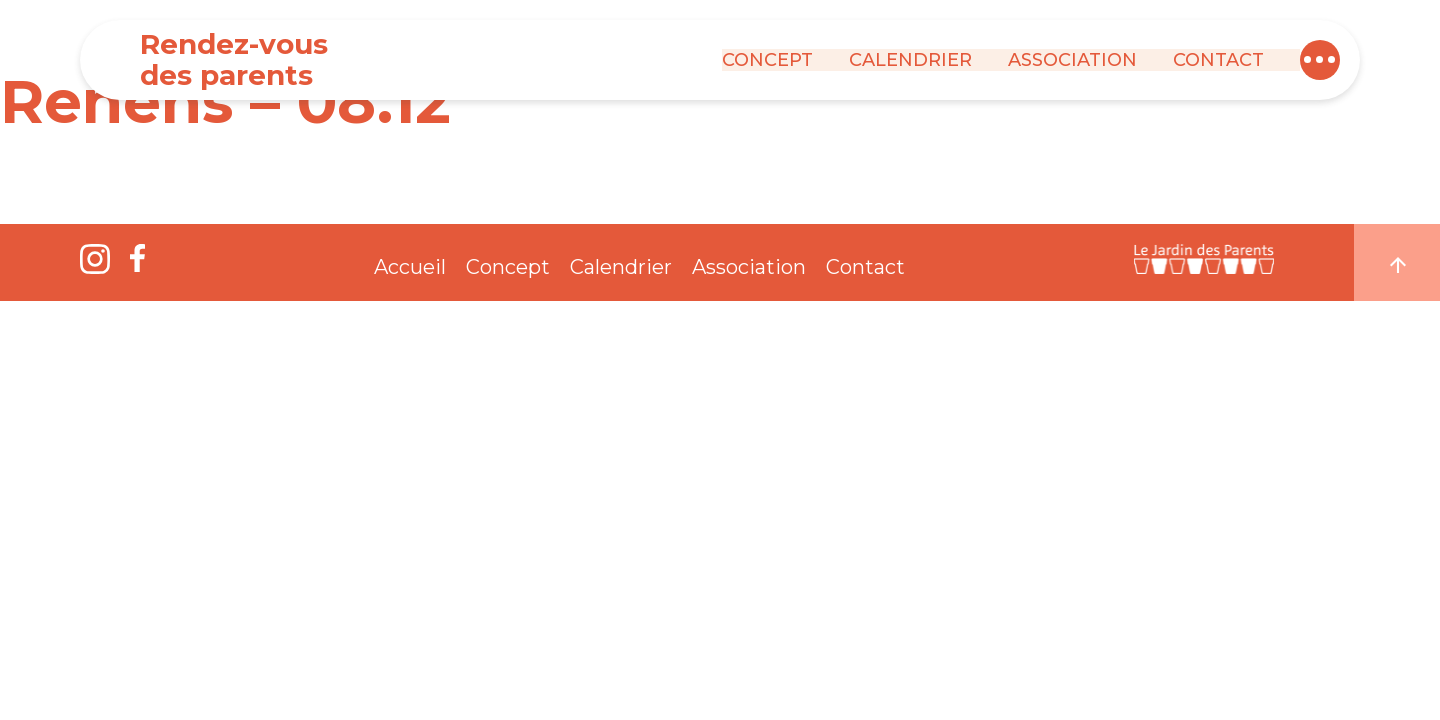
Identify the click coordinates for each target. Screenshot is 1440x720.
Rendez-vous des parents (234, 59)
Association (1072, 60)
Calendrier (910, 60)
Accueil (410, 267)
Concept (767, 60)
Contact (1218, 60)
